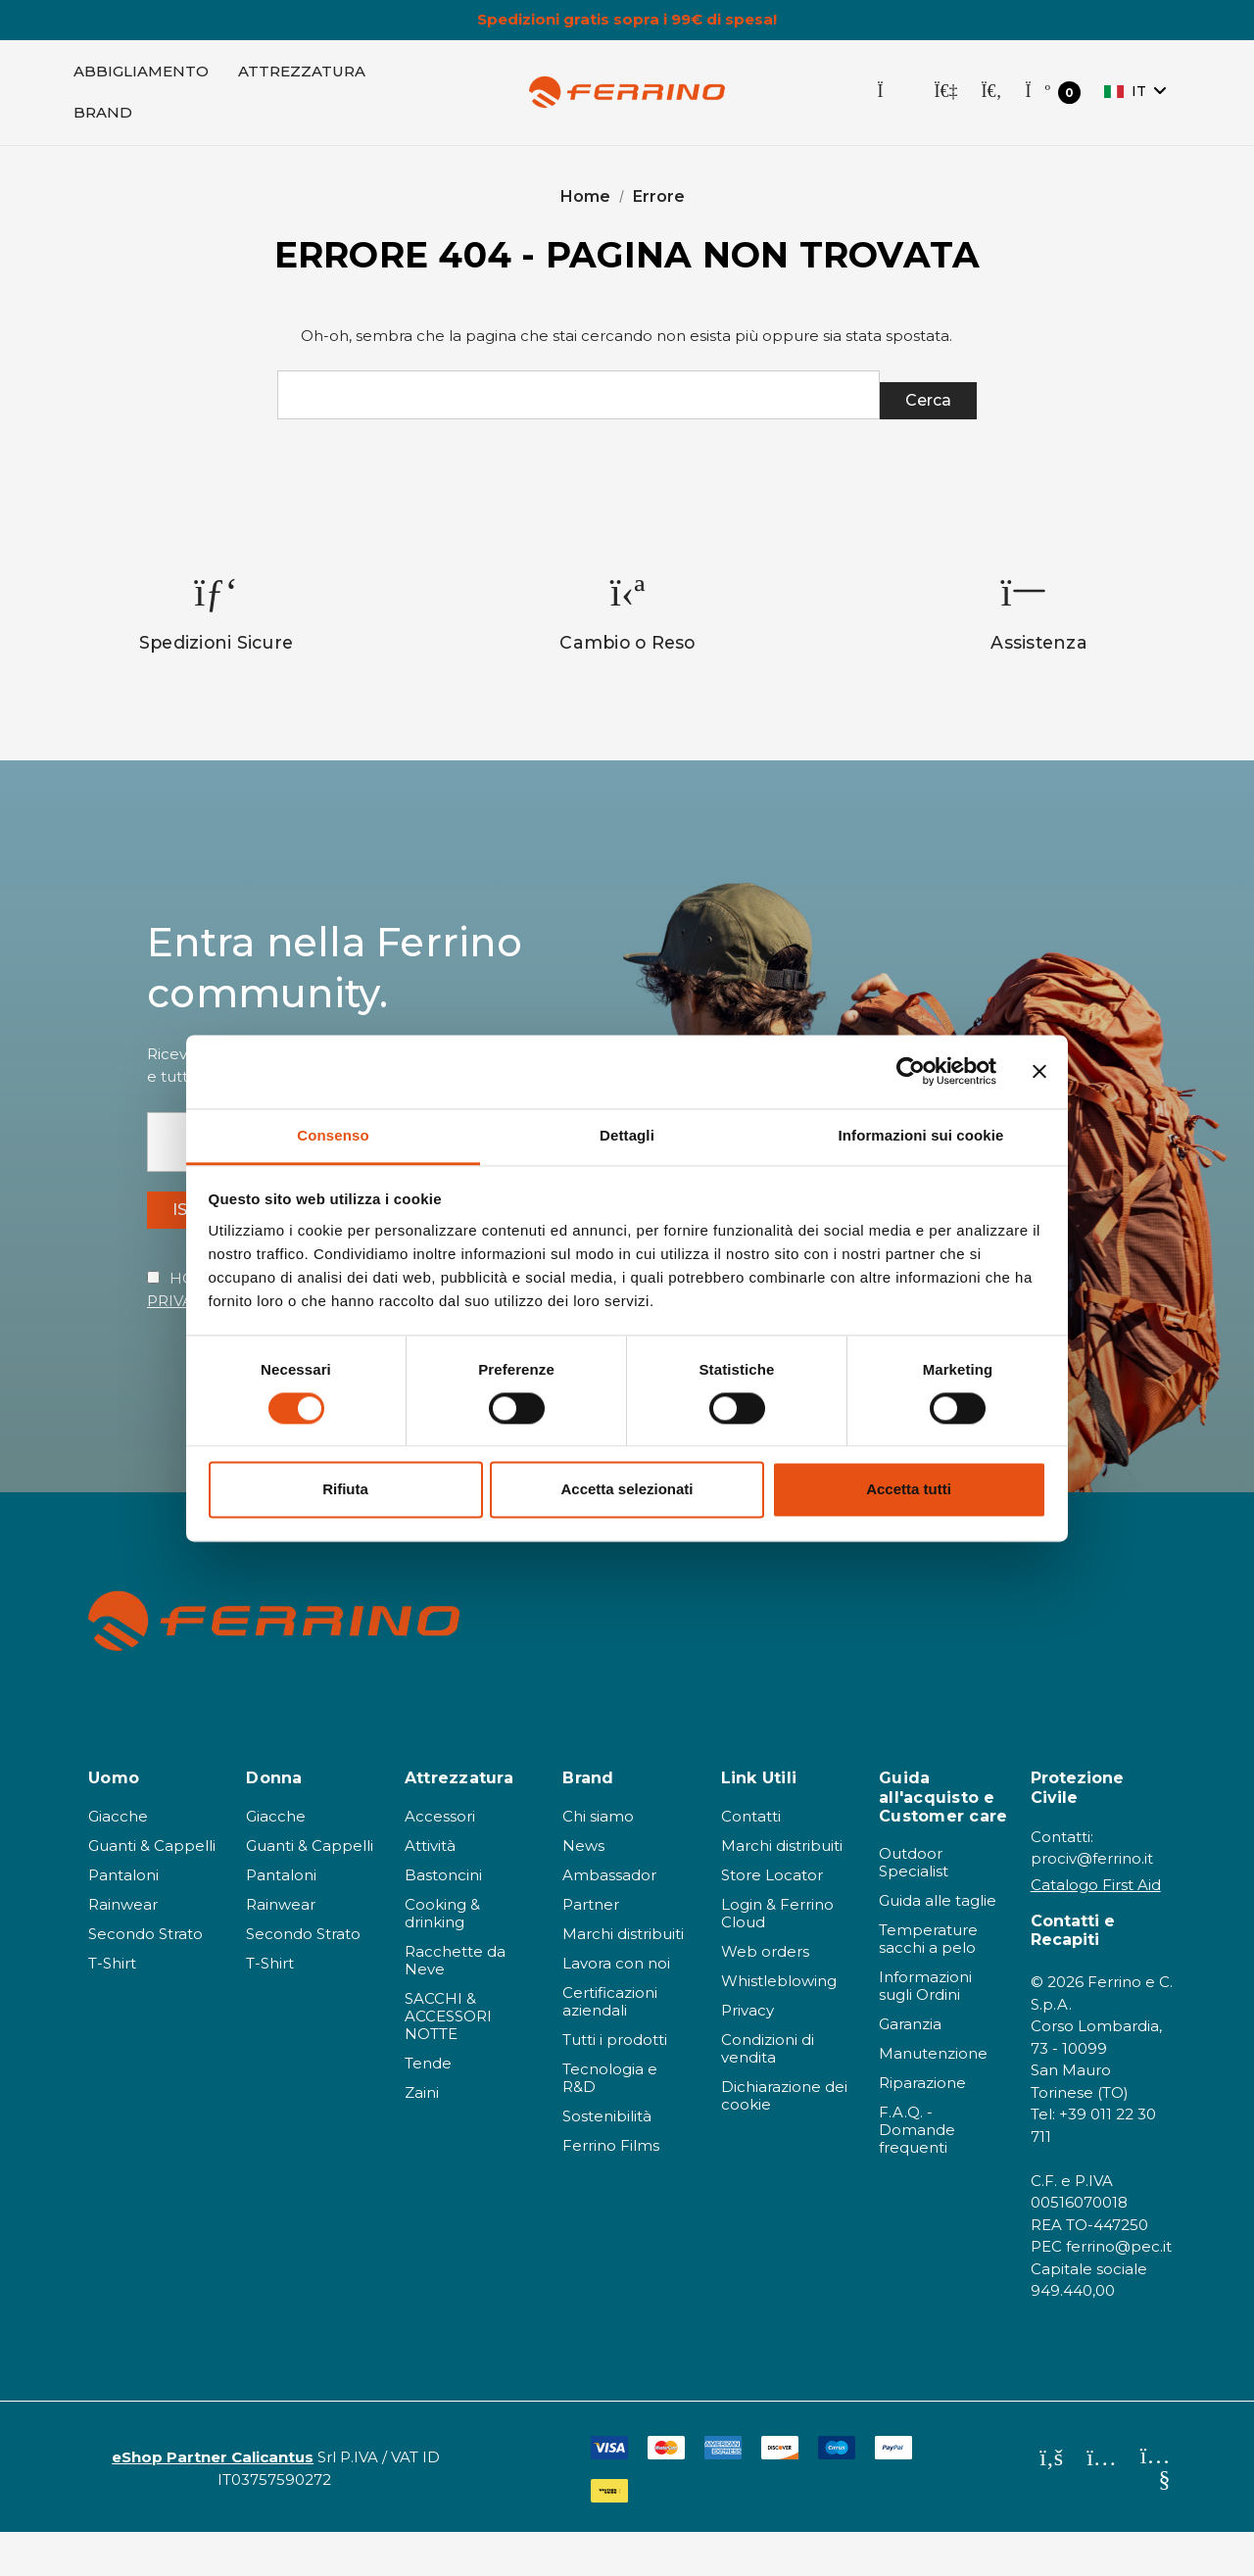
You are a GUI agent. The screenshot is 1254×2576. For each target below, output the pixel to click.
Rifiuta (345, 1490)
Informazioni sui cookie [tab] (921, 1135)
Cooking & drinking (442, 1957)
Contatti (751, 1860)
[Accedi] (945, 100)
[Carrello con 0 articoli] (1052, 101)
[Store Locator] (893, 100)
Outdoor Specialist (913, 1906)
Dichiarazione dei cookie (784, 2139)
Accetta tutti (908, 1490)
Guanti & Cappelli (152, 1889)
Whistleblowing (779, 2025)
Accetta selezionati (626, 1490)
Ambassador (609, 1919)
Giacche (118, 1860)
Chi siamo (598, 1860)
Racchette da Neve (455, 2004)
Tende (428, 2107)
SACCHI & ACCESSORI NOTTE (448, 2060)
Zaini (422, 2136)
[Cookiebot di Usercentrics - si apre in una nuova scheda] (910, 1071)
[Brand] (103, 121)
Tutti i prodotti (614, 2083)
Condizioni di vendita (767, 2092)
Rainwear (123, 1948)
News (583, 1889)
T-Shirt (112, 2007)
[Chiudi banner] (1039, 1071)
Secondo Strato (145, 1977)
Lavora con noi (616, 2007)
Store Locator (772, 1919)
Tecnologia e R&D (609, 2122)
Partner (590, 1948)
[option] (216, 637)
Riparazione (922, 2126)
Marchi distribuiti (623, 1977)
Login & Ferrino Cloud (777, 1957)
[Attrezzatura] (301, 80)
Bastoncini (443, 1919)
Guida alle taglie (937, 1944)
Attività (430, 1889)
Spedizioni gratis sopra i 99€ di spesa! (627, 19)
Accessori (440, 1860)
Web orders (765, 1995)
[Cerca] (991, 100)
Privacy (747, 2054)
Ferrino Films (610, 2189)
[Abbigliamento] (141, 80)
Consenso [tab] (332, 1135)
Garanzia (910, 2068)
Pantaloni (123, 1919)
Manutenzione (933, 2097)
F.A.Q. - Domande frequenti (917, 2174)
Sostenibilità (606, 2160)
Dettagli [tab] (627, 1135)
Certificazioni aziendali (609, 2045)
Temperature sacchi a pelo (928, 1983)
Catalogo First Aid (1096, 1929)
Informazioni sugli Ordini (925, 2030)
